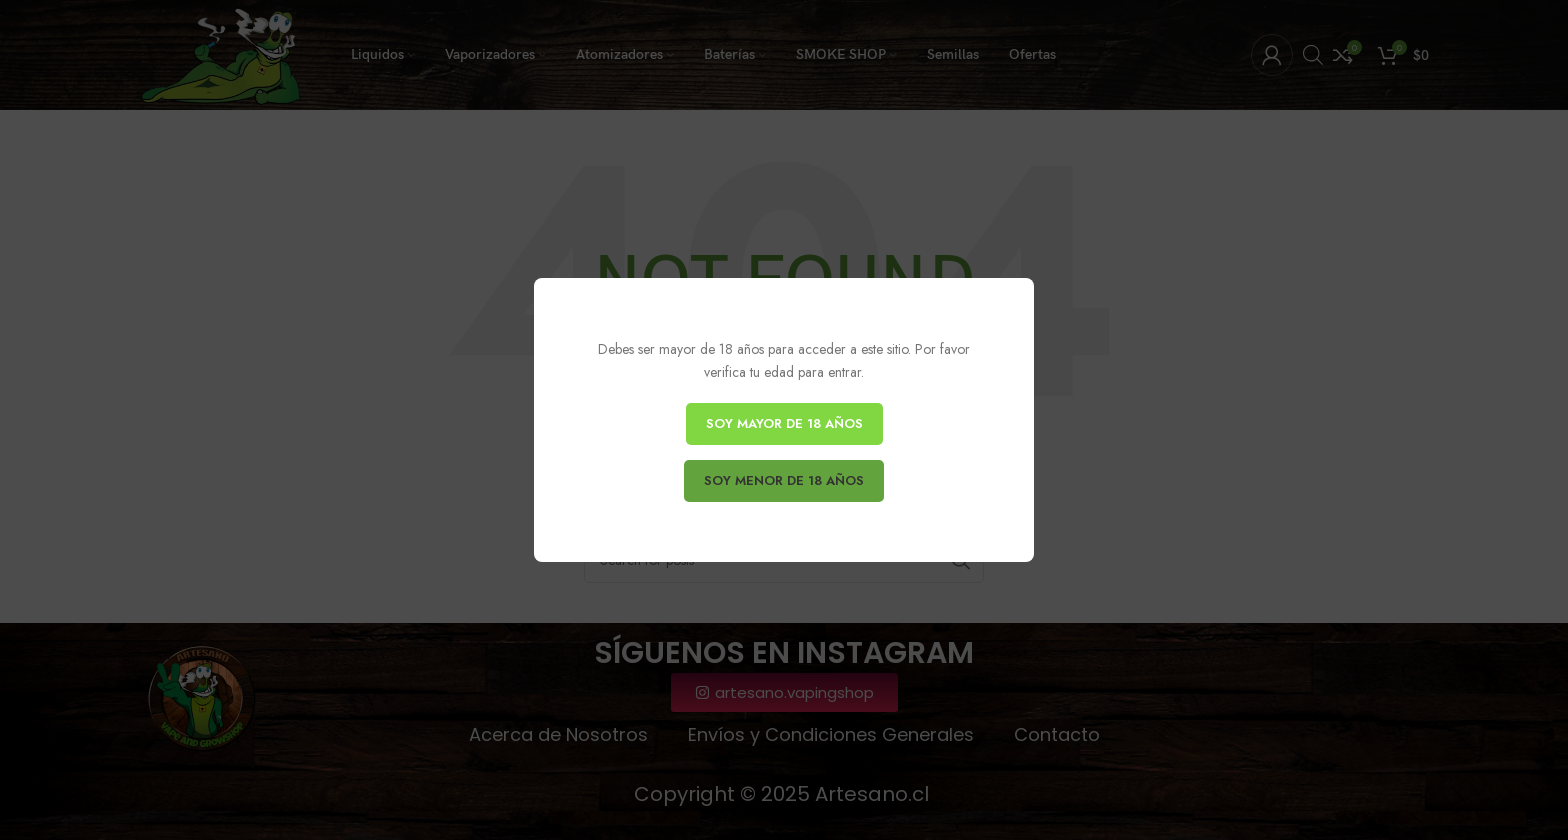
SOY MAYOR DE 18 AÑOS (784, 423)
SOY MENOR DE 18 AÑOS (784, 480)
